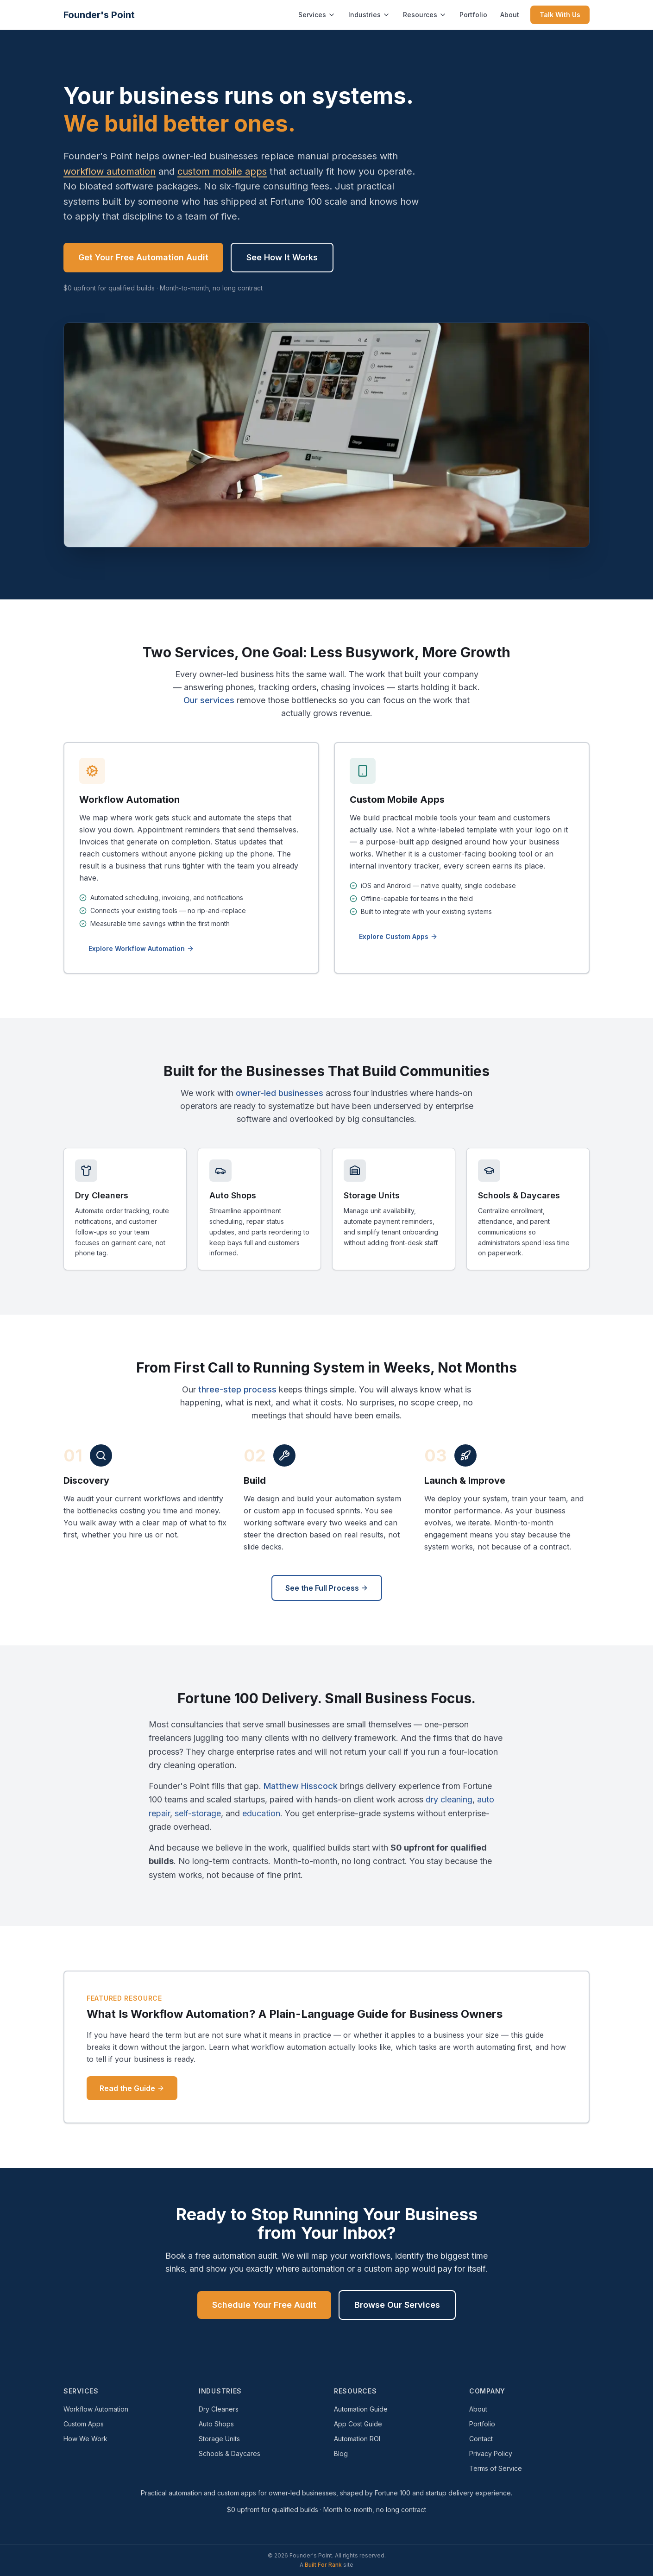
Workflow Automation (129, 799)
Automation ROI (357, 2439)
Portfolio (473, 15)
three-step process (237, 1389)
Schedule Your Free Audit (264, 2305)
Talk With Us (560, 15)
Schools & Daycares (229, 2453)
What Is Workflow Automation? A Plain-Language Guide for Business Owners (295, 2014)
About (509, 15)
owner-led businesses (279, 1093)
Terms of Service (495, 2468)
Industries (369, 15)
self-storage (198, 1813)
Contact (481, 2439)
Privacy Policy (490, 2453)
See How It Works (282, 257)
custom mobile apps (222, 171)
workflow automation (109, 171)
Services (316, 15)
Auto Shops (216, 2424)
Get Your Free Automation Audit (143, 257)
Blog (341, 2453)
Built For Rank (323, 2564)
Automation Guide (361, 2409)
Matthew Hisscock (301, 1786)
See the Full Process (326, 1588)
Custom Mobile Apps (397, 799)
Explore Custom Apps (398, 936)
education (261, 1813)
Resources (424, 15)
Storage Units (219, 2439)
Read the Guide (132, 2088)
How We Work (85, 2439)
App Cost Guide (358, 2424)
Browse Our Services (397, 2305)
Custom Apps (83, 2424)
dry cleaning (449, 1799)
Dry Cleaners (219, 2409)
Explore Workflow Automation (141, 948)
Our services (208, 700)
